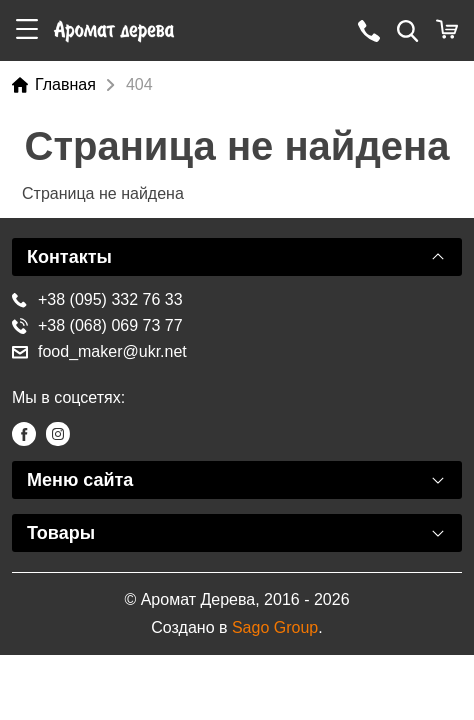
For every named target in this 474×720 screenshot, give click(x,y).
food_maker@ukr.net (99, 351)
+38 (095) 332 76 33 (97, 299)
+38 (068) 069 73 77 (97, 325)
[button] (27, 30)
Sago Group (275, 627)
